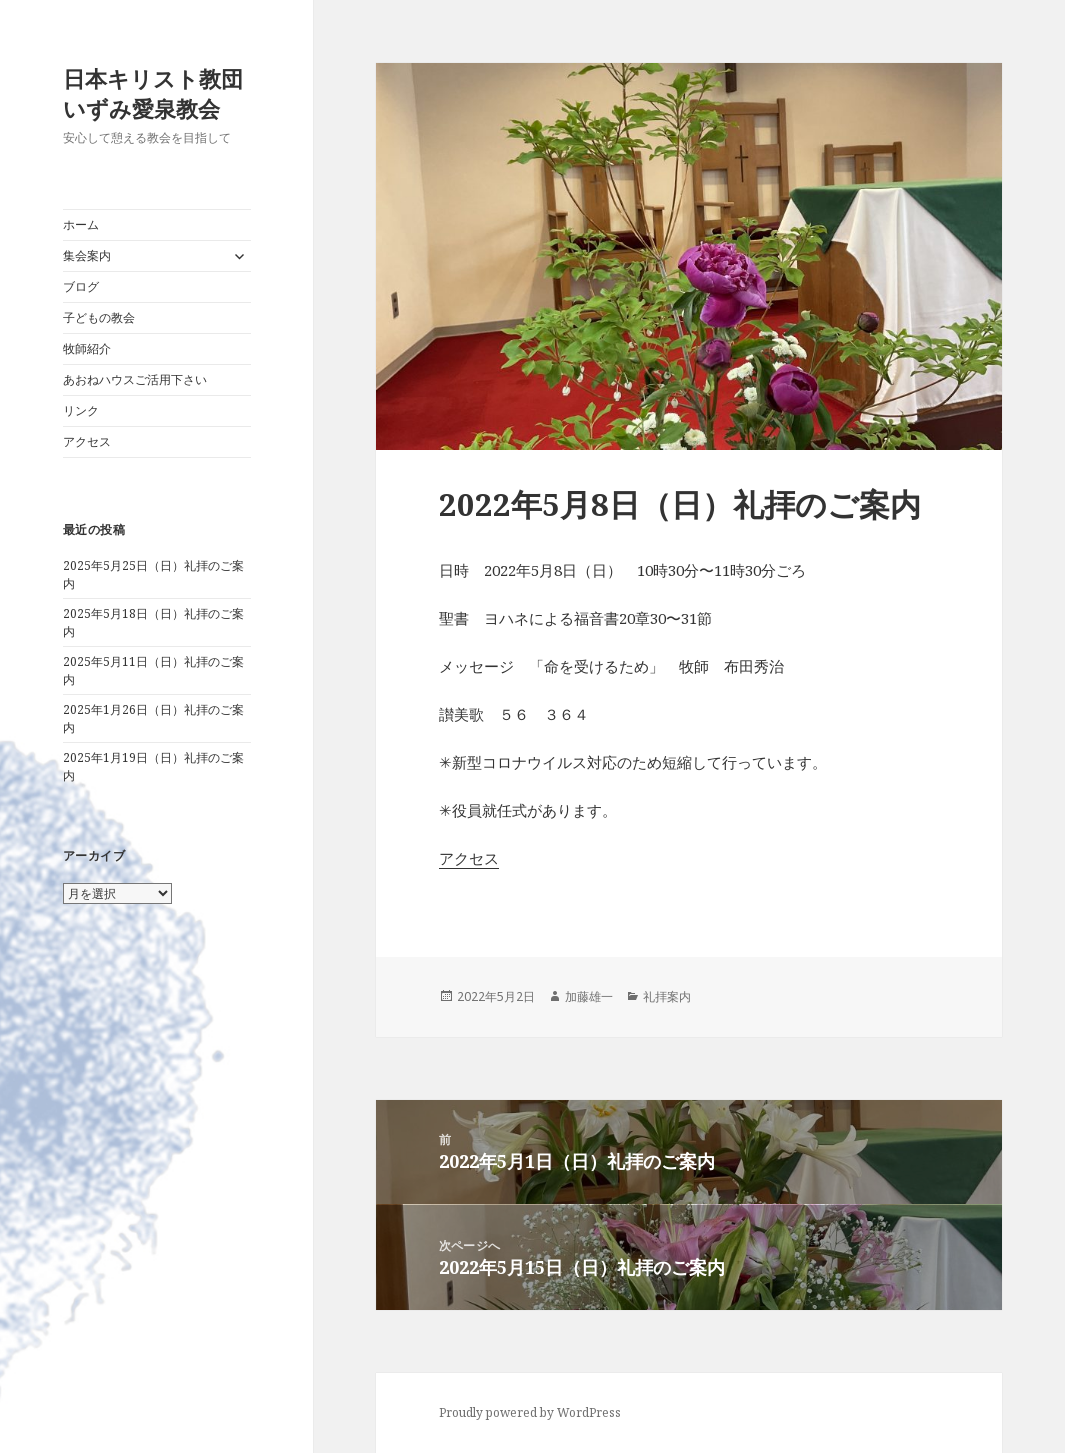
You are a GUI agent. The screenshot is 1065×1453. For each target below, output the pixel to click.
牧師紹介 (87, 348)
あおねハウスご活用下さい (135, 379)
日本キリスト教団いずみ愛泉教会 (153, 93)
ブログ (81, 286)
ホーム (81, 224)
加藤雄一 (589, 996)
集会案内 (87, 255)
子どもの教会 (99, 317)
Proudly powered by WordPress (530, 1412)
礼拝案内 (667, 996)
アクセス (87, 441)
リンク (81, 410)
